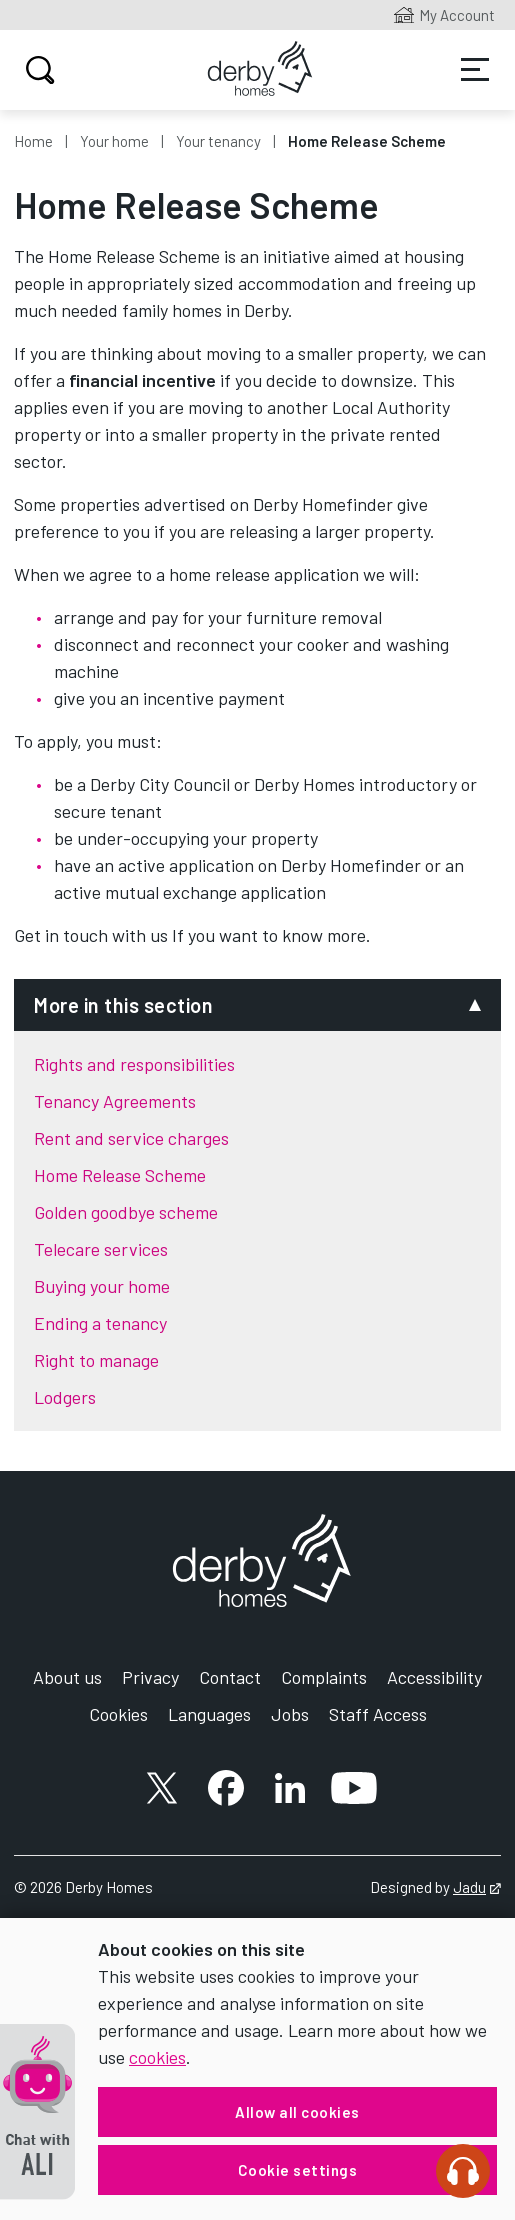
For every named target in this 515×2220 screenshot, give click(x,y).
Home (33, 141)
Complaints (324, 1677)
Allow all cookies (297, 2112)
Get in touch (61, 935)
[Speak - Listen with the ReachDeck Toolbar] (463, 2171)
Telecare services (101, 1249)
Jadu (477, 1887)
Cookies (118, 1714)
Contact (230, 1677)
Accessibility (434, 1677)
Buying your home (102, 1286)
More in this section (123, 1005)
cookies (157, 2057)
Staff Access (378, 1714)
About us (67, 1677)
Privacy (150, 1677)
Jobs (290, 1714)
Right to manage (96, 1360)
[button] (37, 2112)
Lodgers (65, 1397)
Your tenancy (218, 141)
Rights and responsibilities (134, 1064)
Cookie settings (298, 2170)
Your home (114, 141)
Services (475, 70)
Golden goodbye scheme (126, 1212)
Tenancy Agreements (115, 1101)
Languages (209, 1714)
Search (37, 70)
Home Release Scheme (120, 1175)
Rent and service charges (131, 1138)
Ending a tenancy (100, 1323)
